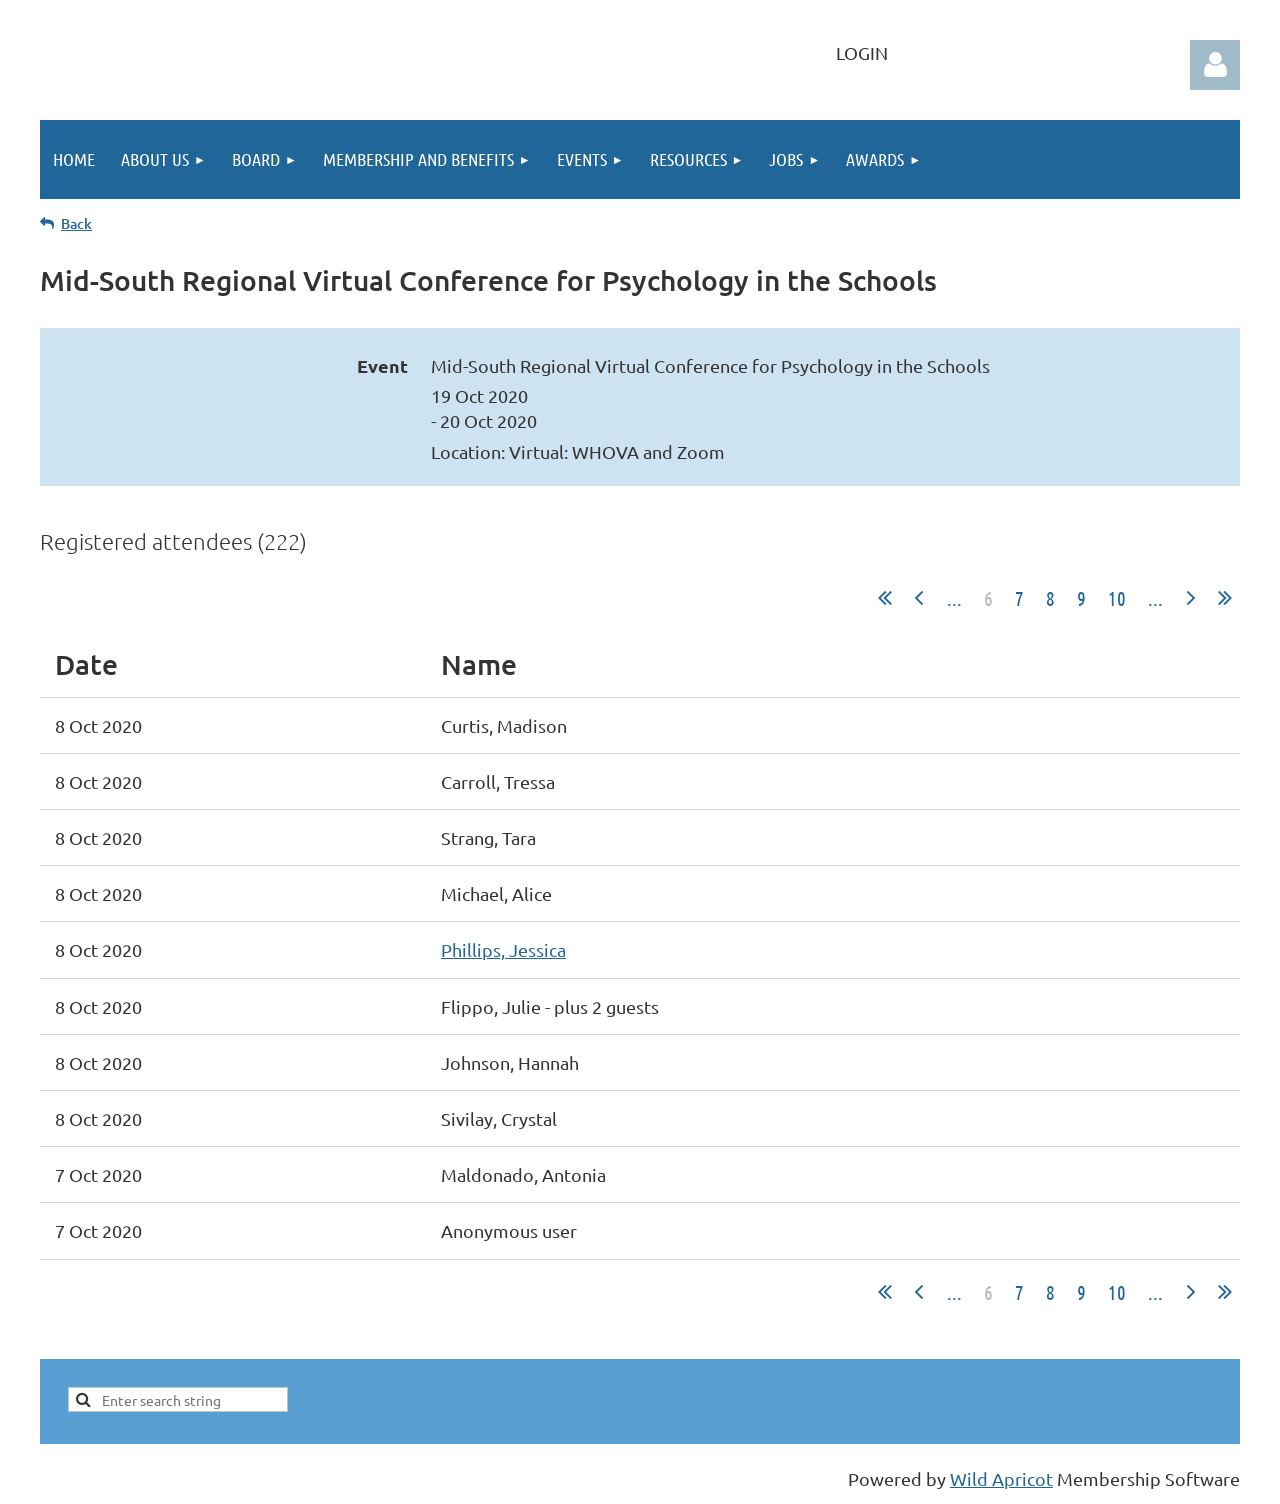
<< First (885, 598)
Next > (1191, 598)
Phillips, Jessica (503, 949)
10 (1117, 598)
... (954, 598)
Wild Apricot (1001, 1478)
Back (76, 223)
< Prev (919, 598)
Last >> (1225, 598)
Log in (1215, 65)
